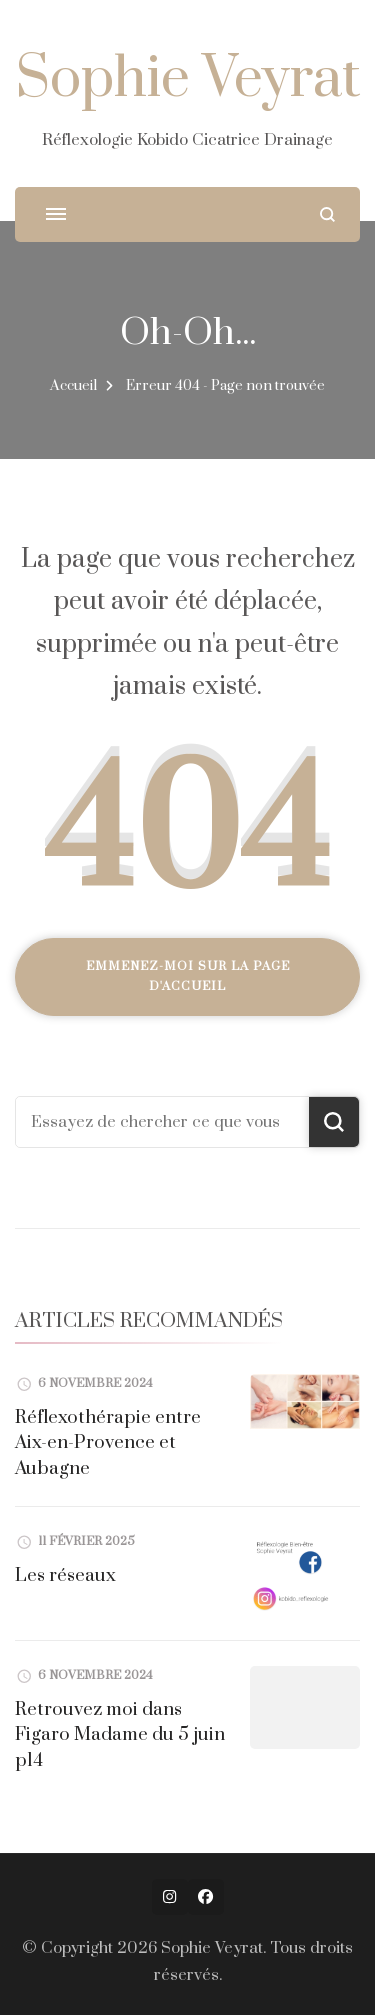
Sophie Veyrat (188, 79)
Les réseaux (65, 1575)
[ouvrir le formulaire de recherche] (327, 214)
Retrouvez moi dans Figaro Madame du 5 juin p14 (120, 1735)
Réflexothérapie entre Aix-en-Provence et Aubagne (108, 1443)
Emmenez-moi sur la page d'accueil (188, 976)
